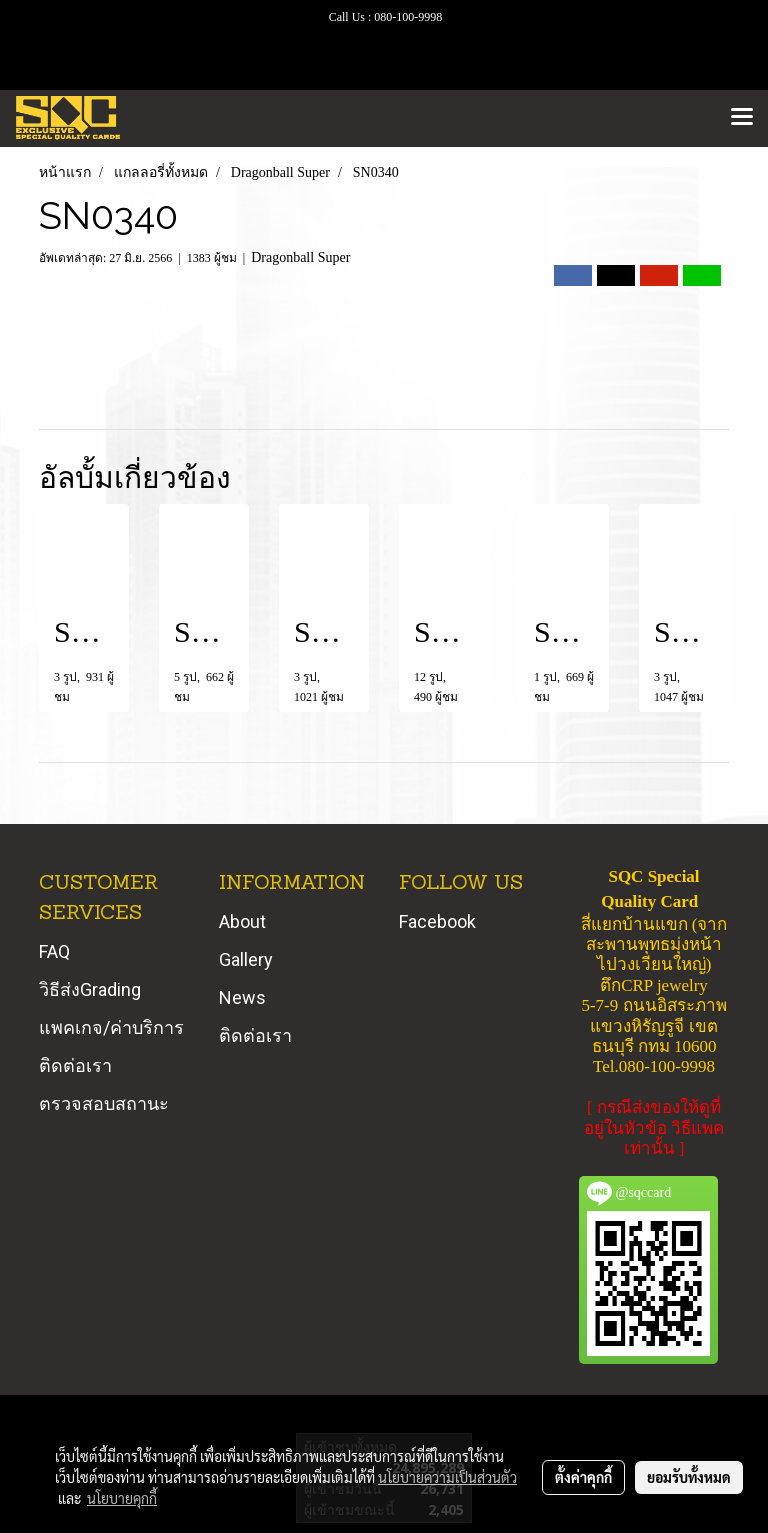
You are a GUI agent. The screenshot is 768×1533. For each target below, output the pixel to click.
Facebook (437, 921)
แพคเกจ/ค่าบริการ (111, 1027)
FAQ (54, 951)
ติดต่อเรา (75, 1065)
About (242, 921)
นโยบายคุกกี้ (122, 1498)
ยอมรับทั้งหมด (689, 1477)
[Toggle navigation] (742, 118)
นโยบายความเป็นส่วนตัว (447, 1477)
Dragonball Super (300, 257)
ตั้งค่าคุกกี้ (583, 1477)
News (242, 997)
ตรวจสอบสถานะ (104, 1103)
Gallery (246, 959)
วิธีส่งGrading (90, 989)
